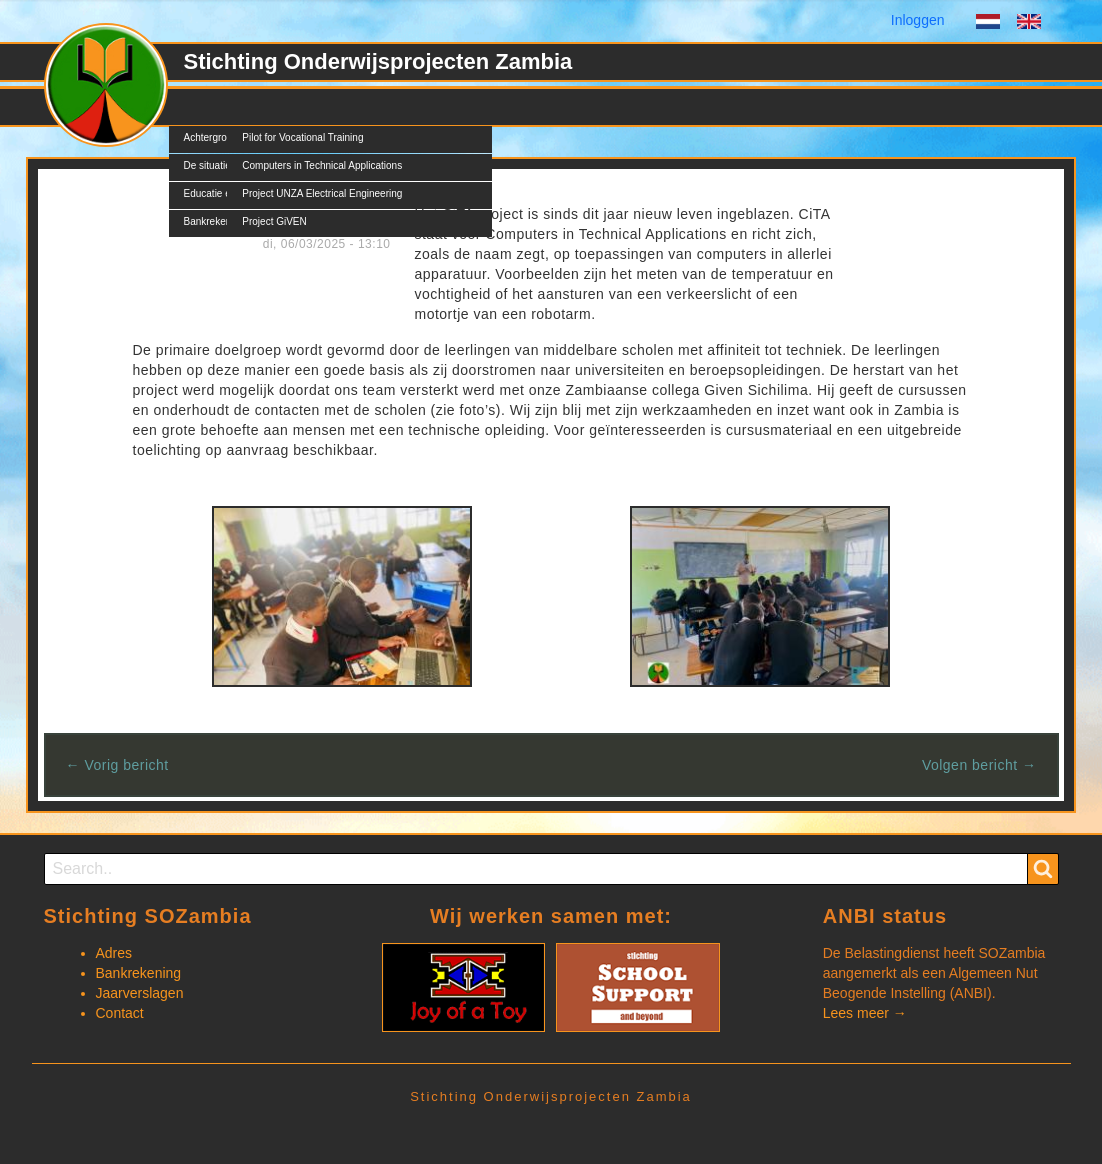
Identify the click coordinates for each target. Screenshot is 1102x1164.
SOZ (198, 107)
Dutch (988, 24)
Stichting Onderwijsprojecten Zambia (378, 61)
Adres (114, 953)
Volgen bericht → (979, 765)
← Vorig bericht (117, 765)
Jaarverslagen (140, 993)
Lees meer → (865, 1013)
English (1029, 24)
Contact (532, 107)
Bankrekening (139, 973)
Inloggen (918, 20)
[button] (342, 595)
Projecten (271, 107)
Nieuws (354, 107)
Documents (442, 107)
